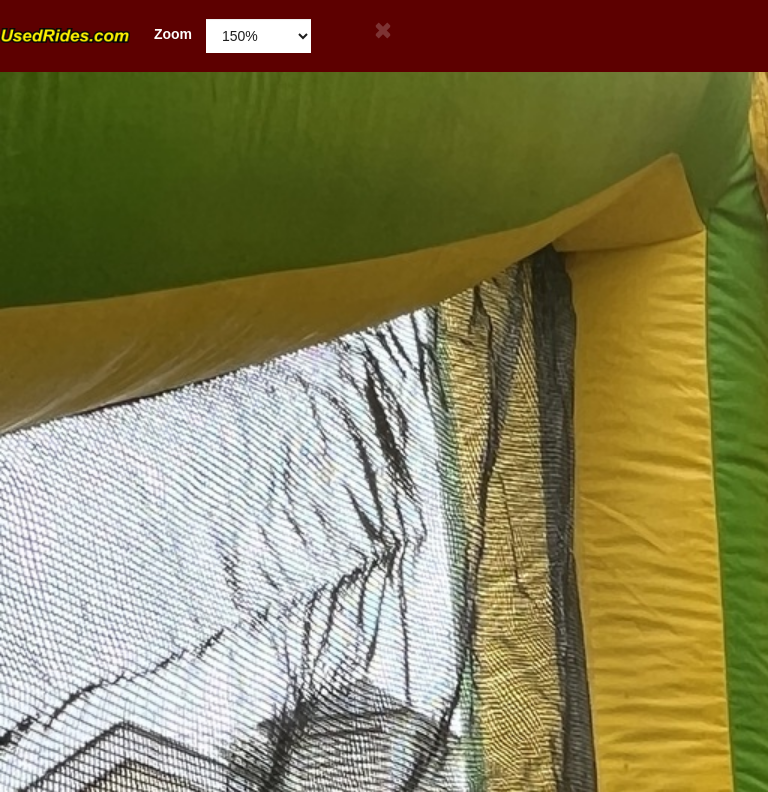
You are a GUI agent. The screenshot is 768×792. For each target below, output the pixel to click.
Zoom (96, 34)
